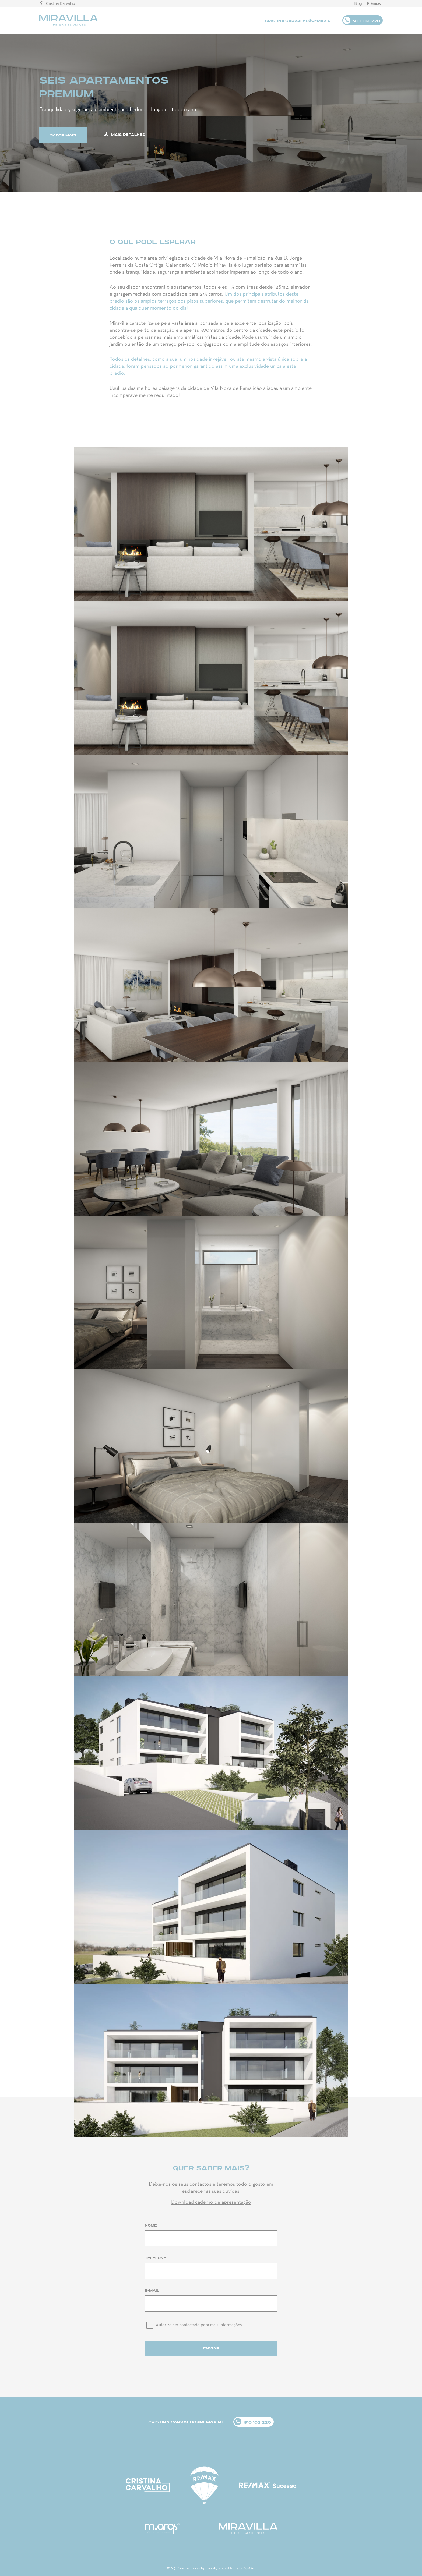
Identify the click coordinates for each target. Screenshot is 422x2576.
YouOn (249, 2568)
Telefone (155, 2258)
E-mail (152, 2290)
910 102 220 (366, 20)
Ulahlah (210, 2568)
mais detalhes (124, 135)
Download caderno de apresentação (211, 2202)
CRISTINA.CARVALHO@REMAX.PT (299, 21)
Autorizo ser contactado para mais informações (199, 2325)
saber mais (63, 135)
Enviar (211, 2348)
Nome (151, 2225)
